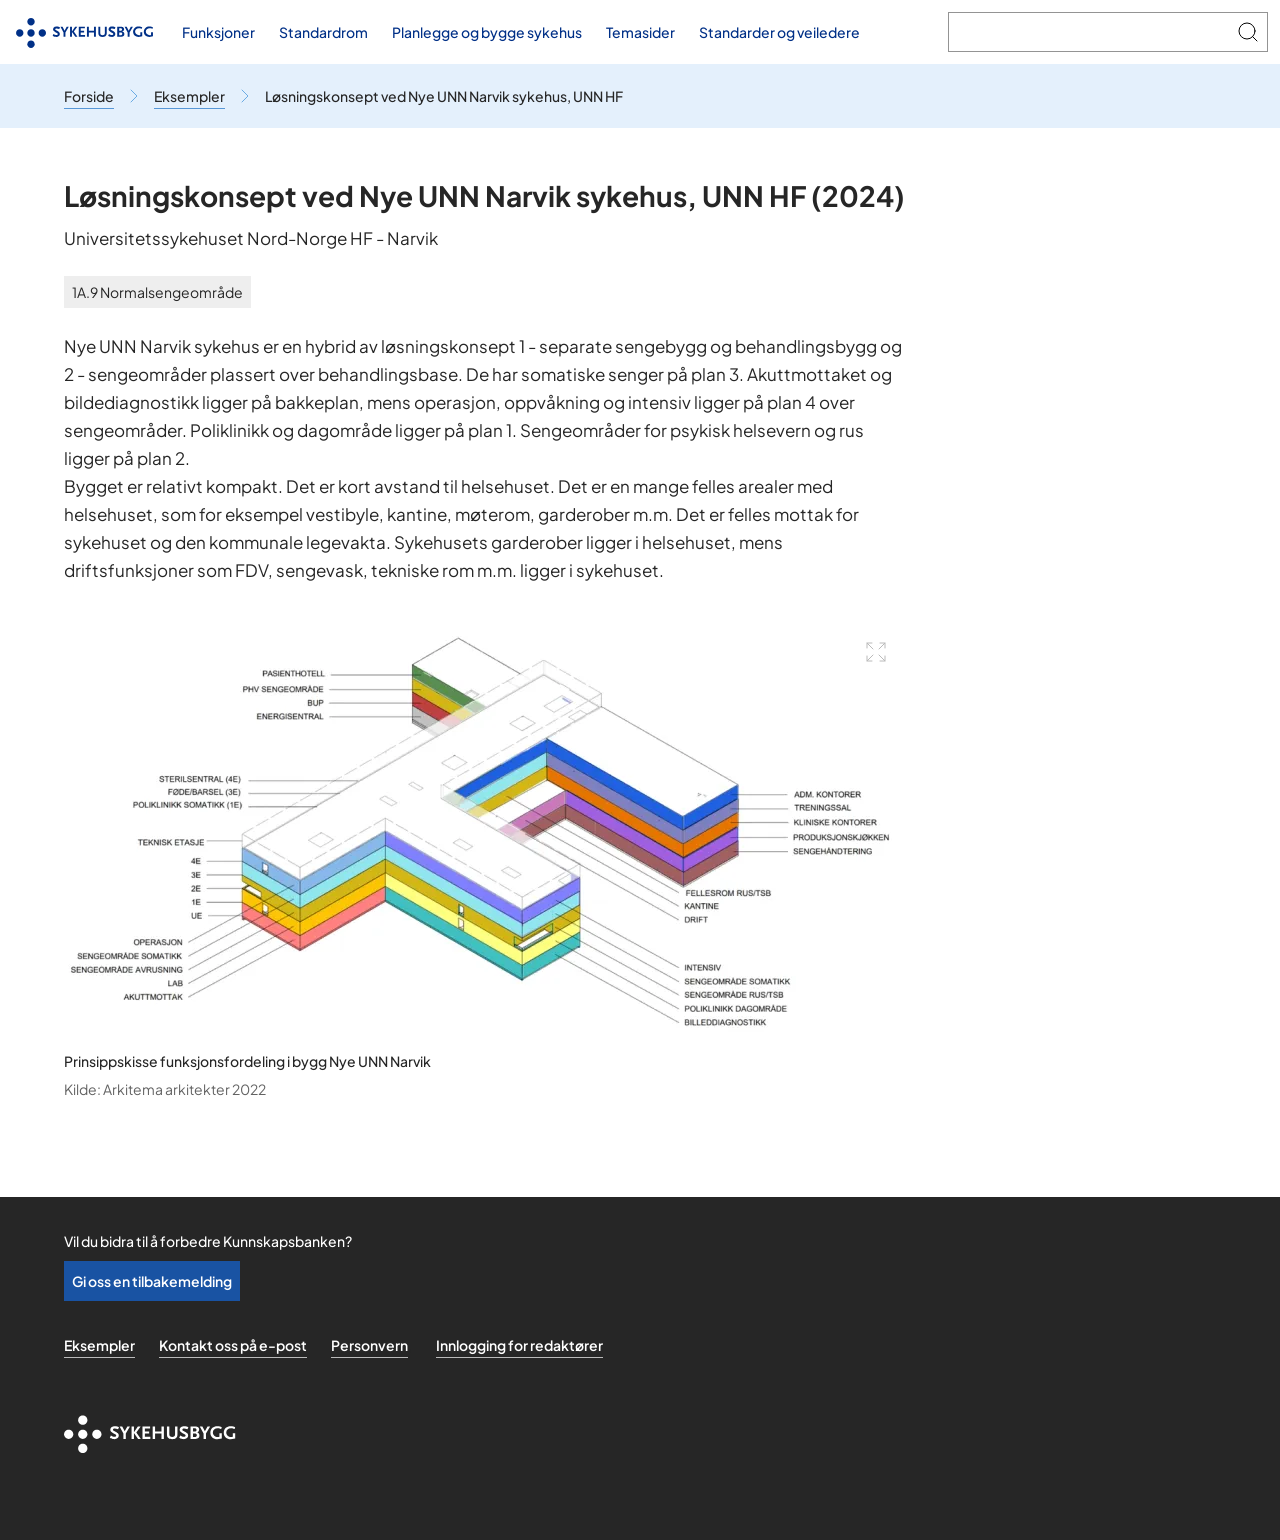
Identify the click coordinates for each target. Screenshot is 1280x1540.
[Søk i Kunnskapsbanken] (1089, 32)
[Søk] (1248, 32)
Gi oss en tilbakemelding (152, 1281)
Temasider (640, 32)
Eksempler (99, 1345)
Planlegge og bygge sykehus (487, 32)
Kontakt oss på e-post (233, 1345)
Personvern (369, 1345)
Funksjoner (218, 32)
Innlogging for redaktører (519, 1345)
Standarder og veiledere (779, 32)
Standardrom (323, 32)
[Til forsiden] (85, 32)
